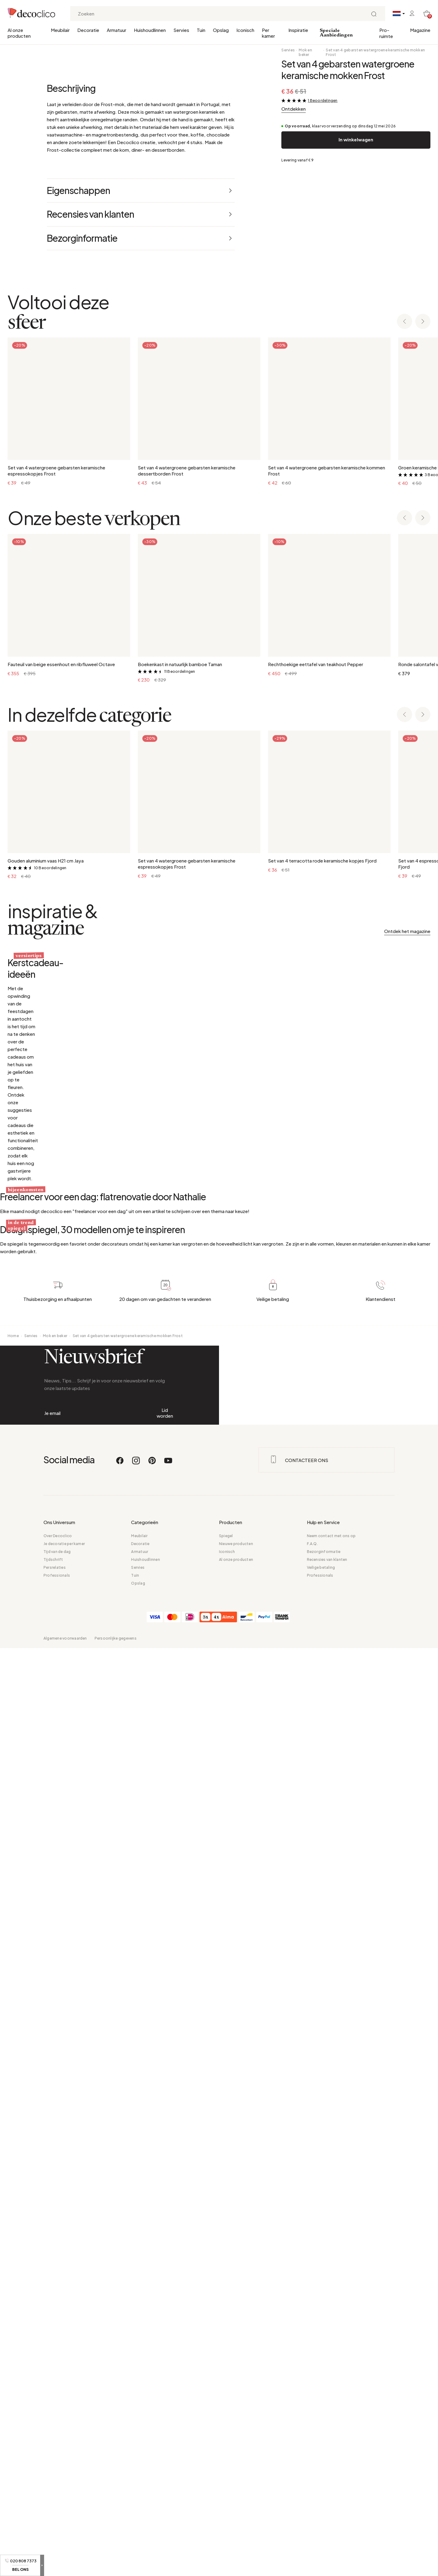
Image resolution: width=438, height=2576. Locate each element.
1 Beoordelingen (323, 100)
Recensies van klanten (327, 2487)
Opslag (221, 30)
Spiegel (226, 2463)
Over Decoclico (57, 2463)
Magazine (420, 30)
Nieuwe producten (236, 2471)
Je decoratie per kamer (64, 2471)
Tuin (201, 30)
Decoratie (88, 30)
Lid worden (165, 2307)
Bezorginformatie (324, 2479)
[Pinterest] (152, 2391)
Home (13, 2196)
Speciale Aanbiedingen (336, 33)
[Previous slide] (404, 580)
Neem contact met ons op (331, 2463)
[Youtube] (168, 2391)
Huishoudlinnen (150, 30)
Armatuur (116, 30)
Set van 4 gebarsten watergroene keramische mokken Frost (375, 52)
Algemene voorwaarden (65, 2566)
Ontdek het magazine (407, 1190)
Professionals (56, 2503)
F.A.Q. (312, 2471)
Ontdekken (293, 109)
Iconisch (245, 30)
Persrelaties (54, 2495)
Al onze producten (19, 33)
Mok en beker (305, 52)
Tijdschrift (53, 2487)
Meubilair (60, 30)
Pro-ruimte (386, 33)
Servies (181, 30)
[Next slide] (422, 580)
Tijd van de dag (57, 2479)
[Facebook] (120, 2391)
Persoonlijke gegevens (116, 2566)
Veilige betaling (321, 2495)
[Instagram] (136, 2391)
